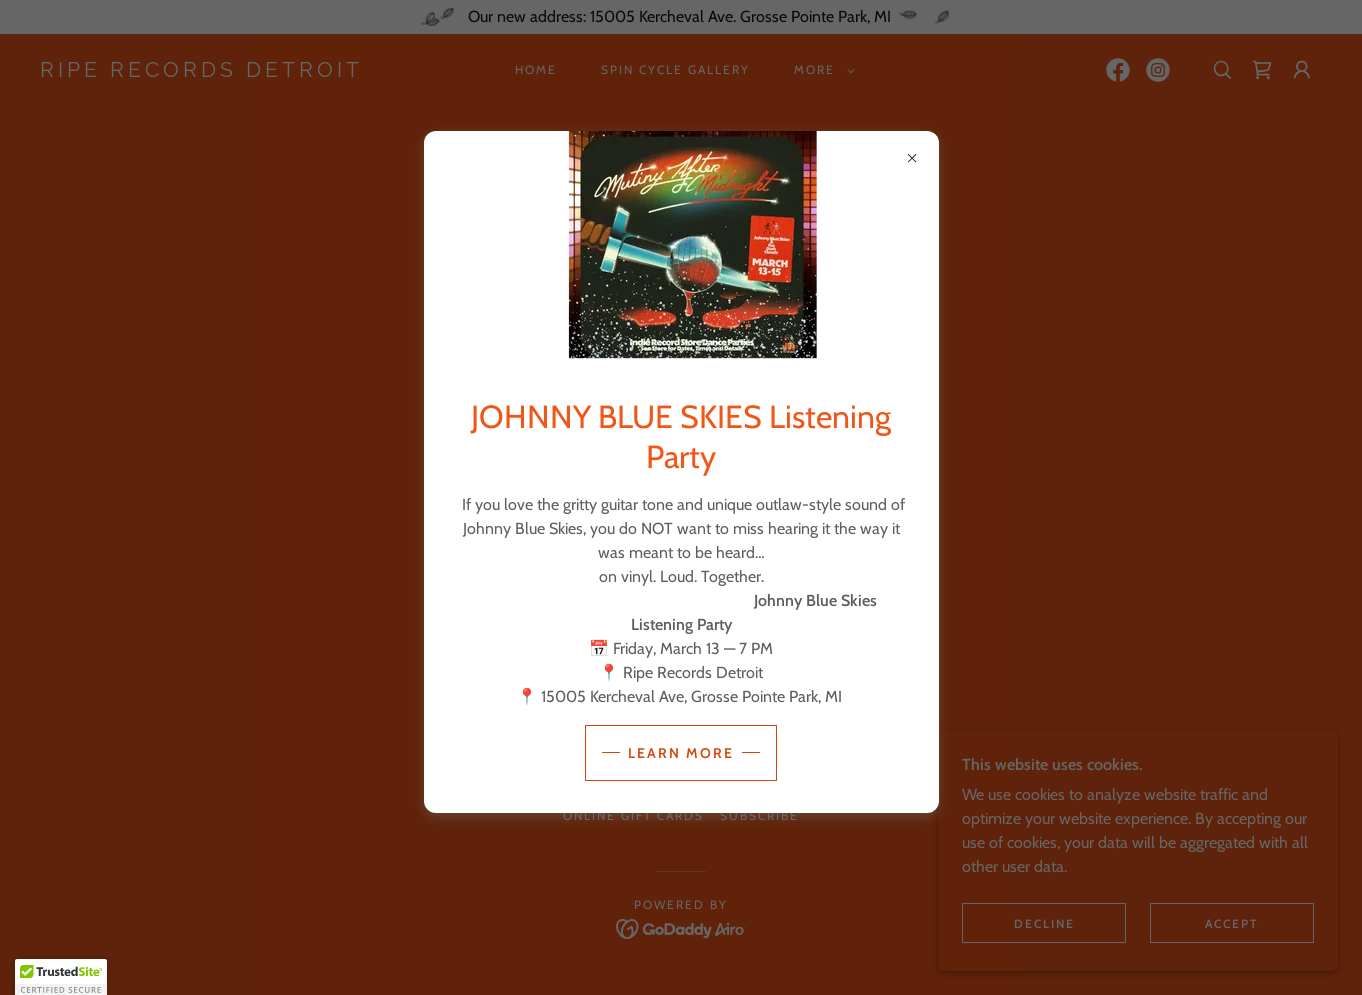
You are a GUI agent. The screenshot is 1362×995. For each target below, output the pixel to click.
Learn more (681, 753)
